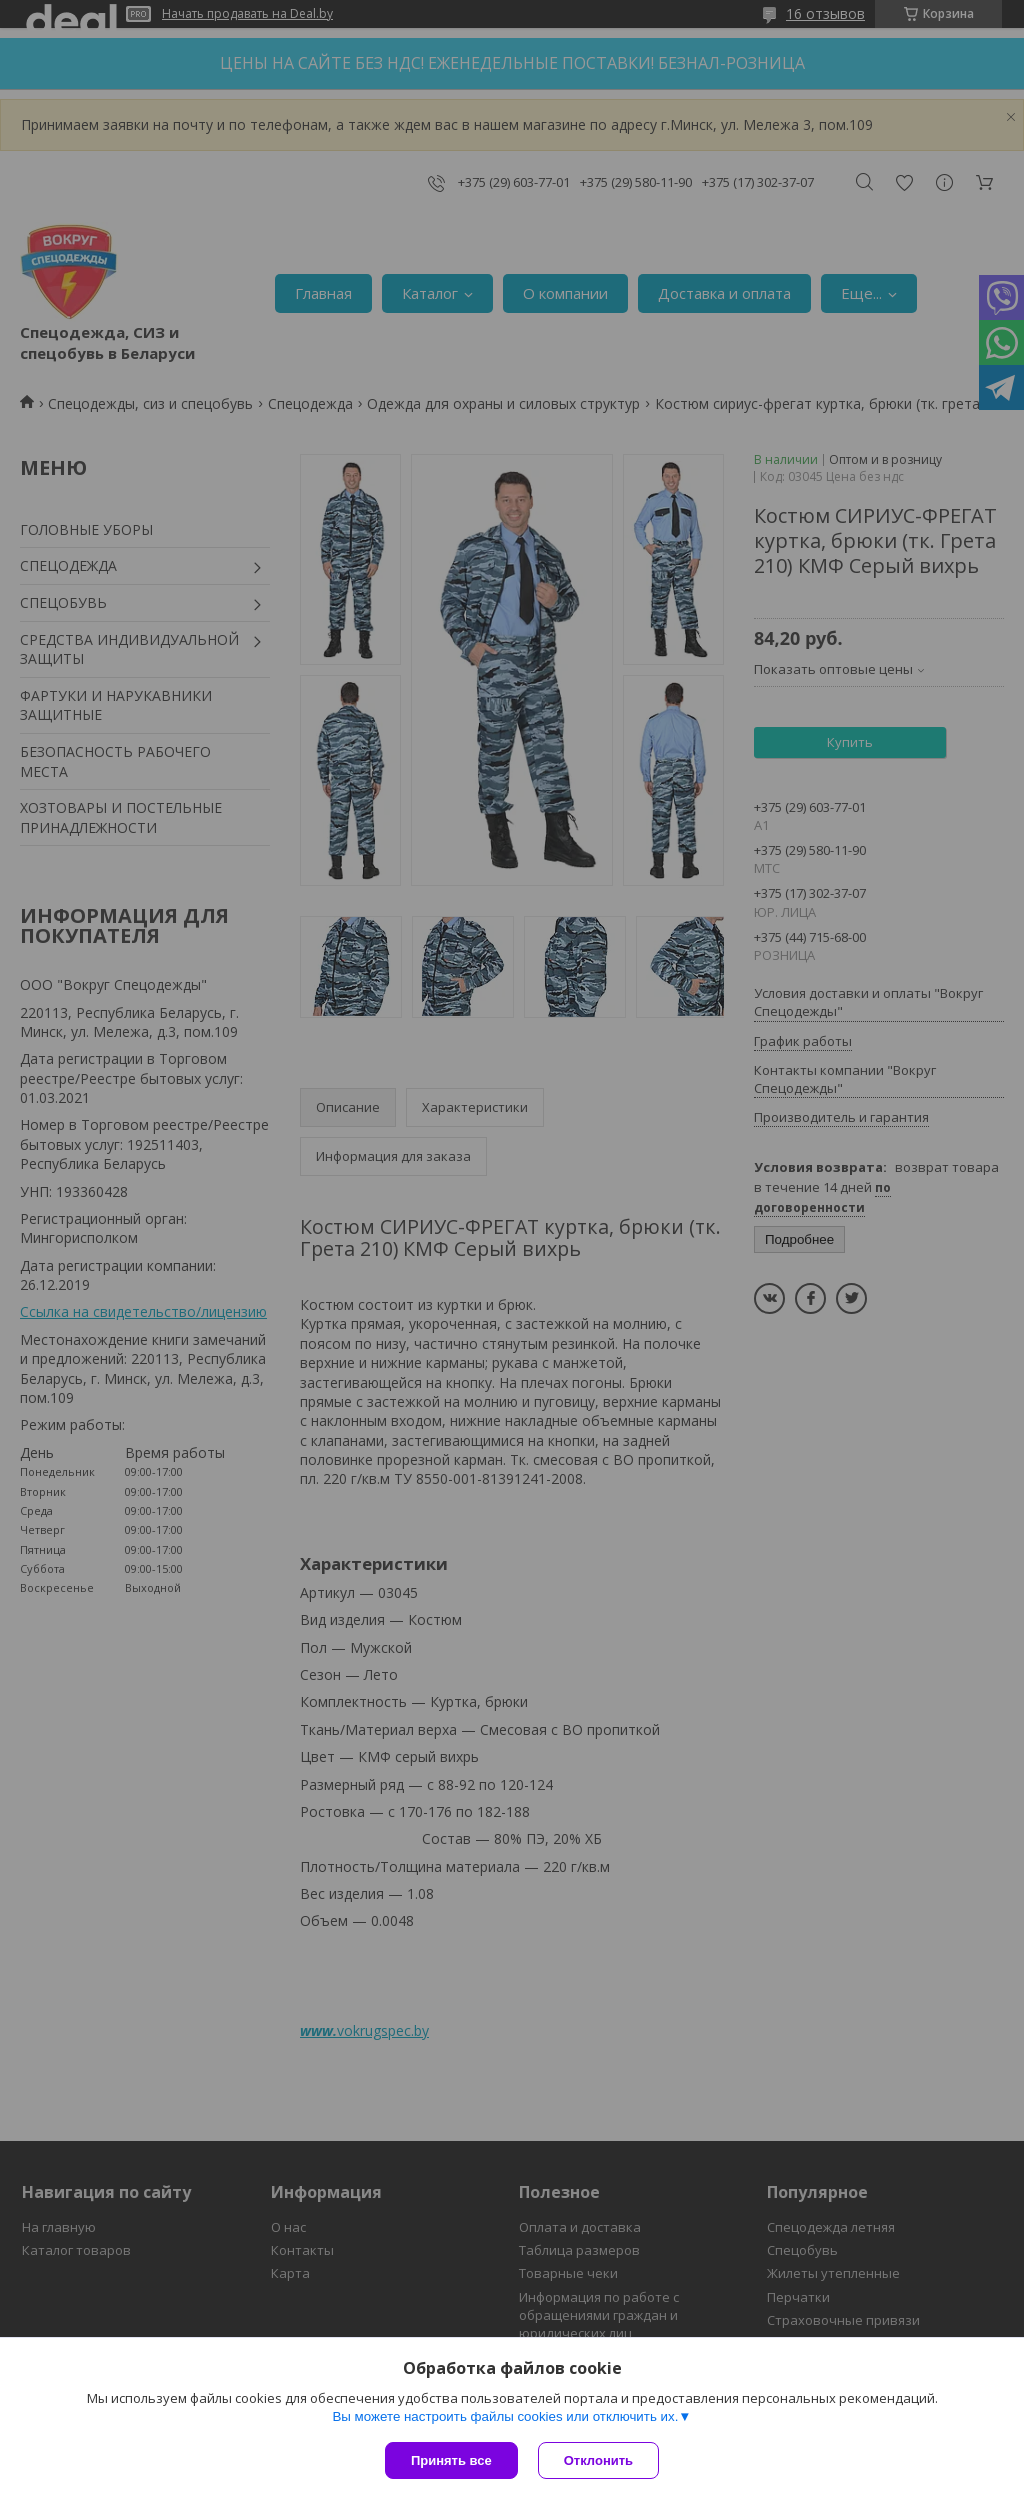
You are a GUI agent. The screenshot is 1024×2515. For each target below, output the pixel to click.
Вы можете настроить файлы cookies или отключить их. (505, 2416)
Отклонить (598, 2460)
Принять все (451, 2460)
